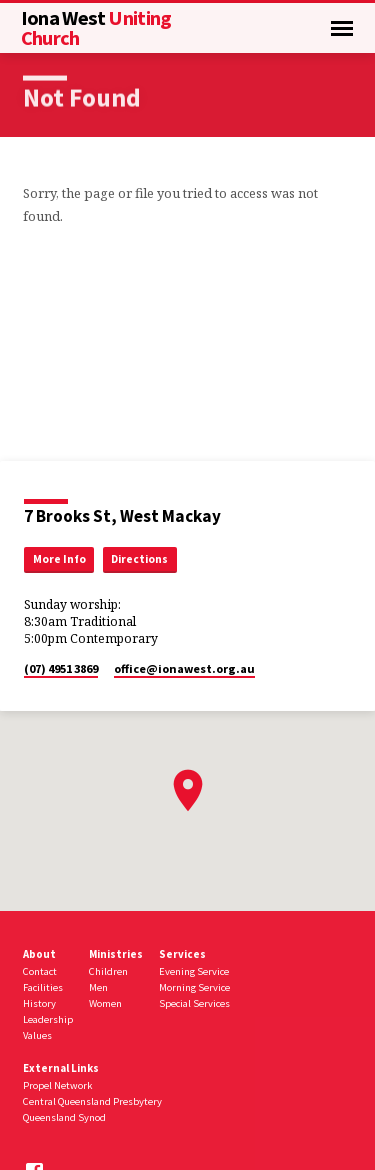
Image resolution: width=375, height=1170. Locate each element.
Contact (40, 971)
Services (182, 954)
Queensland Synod (64, 1117)
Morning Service (194, 987)
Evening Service (194, 971)
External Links (61, 1068)
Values (37, 1035)
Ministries (116, 954)
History (39, 1003)
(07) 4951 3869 (61, 668)
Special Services (194, 1003)
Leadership (48, 1019)
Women (105, 1003)
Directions (139, 559)
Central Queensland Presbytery (92, 1101)
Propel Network (57, 1085)
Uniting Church (96, 28)
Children (108, 971)
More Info (59, 559)
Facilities (43, 987)
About (39, 954)
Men (98, 987)
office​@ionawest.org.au (184, 668)
